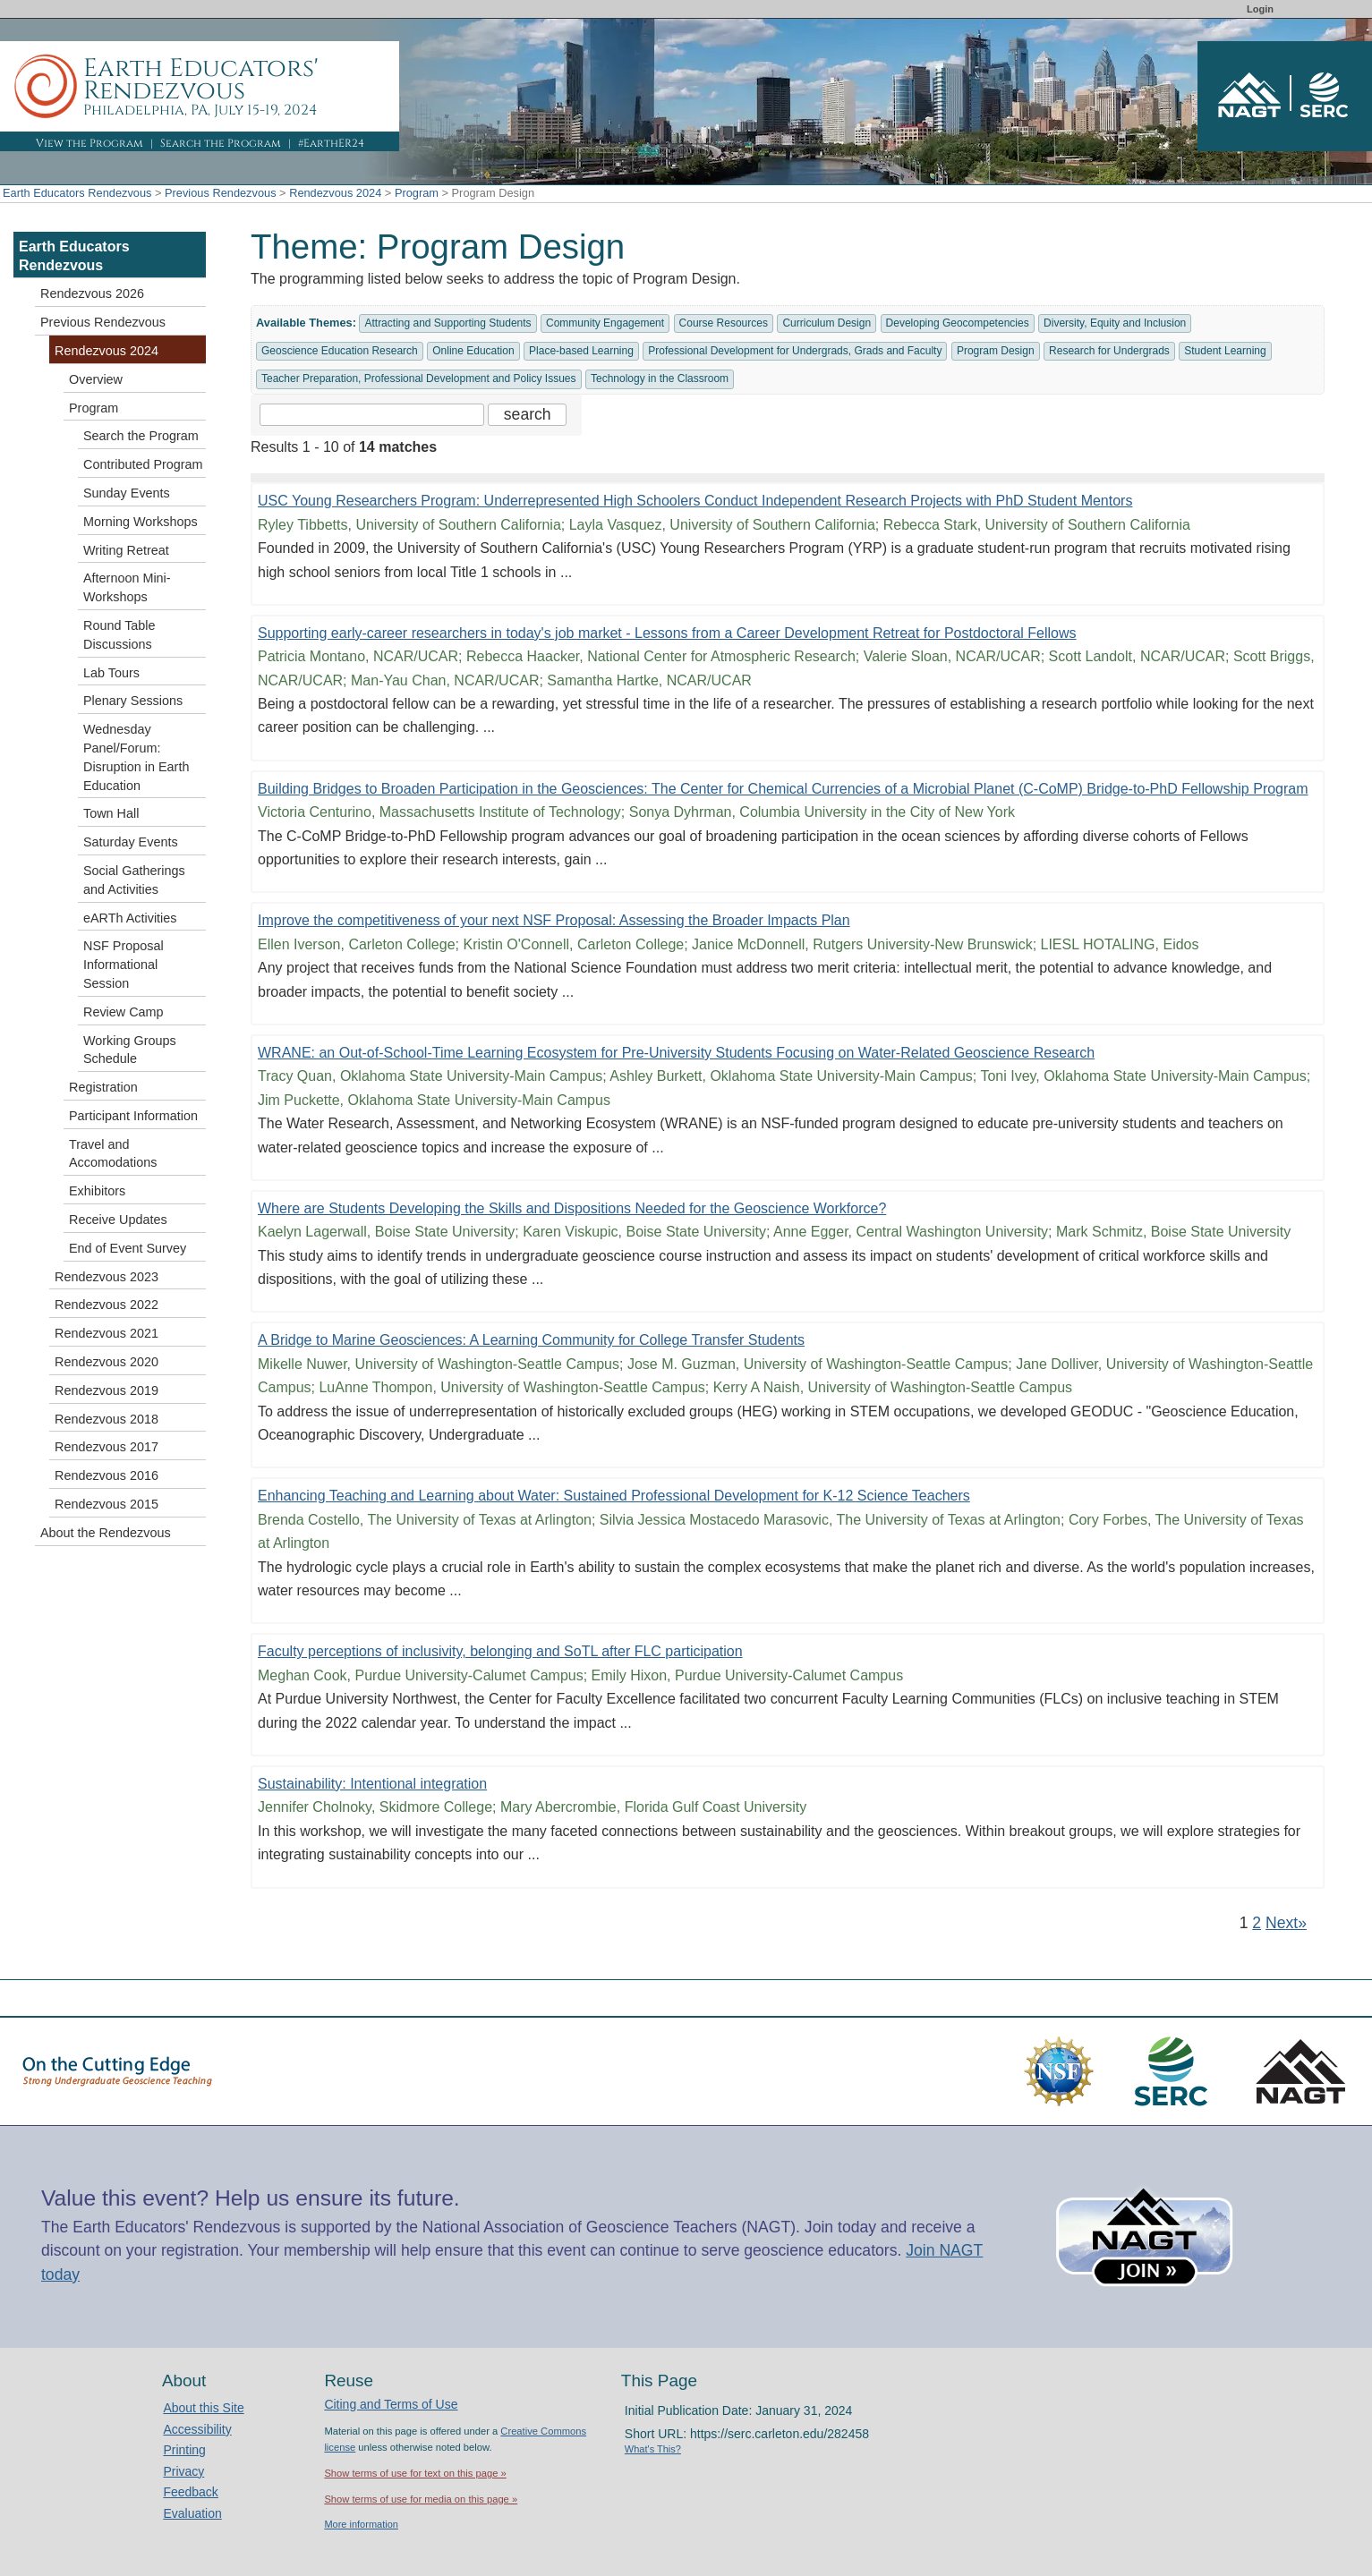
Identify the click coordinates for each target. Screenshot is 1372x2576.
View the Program (89, 143)
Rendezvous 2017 (106, 1447)
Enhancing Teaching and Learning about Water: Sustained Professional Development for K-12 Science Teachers (614, 1495)
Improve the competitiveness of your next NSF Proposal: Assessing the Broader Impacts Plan (554, 920)
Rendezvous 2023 (106, 1277)
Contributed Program (143, 464)
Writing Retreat (126, 550)
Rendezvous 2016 (106, 1475)
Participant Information (133, 1116)
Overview (96, 379)
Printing (184, 2450)
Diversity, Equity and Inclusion (1115, 323)
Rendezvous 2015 (106, 1504)
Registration (103, 1087)
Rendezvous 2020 (106, 1362)
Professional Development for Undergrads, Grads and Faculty (795, 350)
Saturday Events (130, 842)
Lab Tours (111, 673)
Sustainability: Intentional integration (372, 1783)
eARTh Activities (130, 918)
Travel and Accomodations (113, 1153)
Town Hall (111, 813)
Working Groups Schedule (129, 1050)
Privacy (183, 2471)
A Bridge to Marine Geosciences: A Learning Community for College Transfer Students (531, 1340)
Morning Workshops (140, 521)
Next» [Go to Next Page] (1286, 1923)
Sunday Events (126, 493)
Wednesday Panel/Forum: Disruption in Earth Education (136, 757)
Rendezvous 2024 (335, 193)
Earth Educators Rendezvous (77, 193)
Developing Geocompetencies (957, 323)
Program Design (996, 350)
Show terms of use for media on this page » (420, 2499)
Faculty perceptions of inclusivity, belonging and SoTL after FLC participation (500, 1651)
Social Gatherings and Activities (134, 880)
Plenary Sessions (133, 700)
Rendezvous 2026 (92, 293)
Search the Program (220, 143)
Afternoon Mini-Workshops (127, 587)
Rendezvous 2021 (106, 1333)
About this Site (203, 2408)
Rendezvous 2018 (106, 1419)
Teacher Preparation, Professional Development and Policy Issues (418, 378)
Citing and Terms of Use (390, 2404)
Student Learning (1224, 350)
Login (1260, 9)
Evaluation (192, 2513)
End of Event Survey (127, 1248)
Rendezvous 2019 (106, 1390)
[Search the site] (372, 415)
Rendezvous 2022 (106, 1304)
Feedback (190, 2492)
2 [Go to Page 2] (1256, 1923)
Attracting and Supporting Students (447, 323)
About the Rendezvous (105, 1533)
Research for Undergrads (1109, 350)
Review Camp (123, 1012)
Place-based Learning (581, 350)
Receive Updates (118, 1219)
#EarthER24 (331, 143)
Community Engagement (605, 323)
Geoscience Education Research (339, 350)
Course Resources (723, 323)
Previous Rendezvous (220, 193)
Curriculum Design (826, 323)
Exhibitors (97, 1191)
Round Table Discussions (119, 634)
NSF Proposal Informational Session (123, 964)
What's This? (653, 2449)
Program (417, 193)
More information (361, 2524)
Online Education (473, 350)
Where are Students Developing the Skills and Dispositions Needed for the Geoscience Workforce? (572, 1208)
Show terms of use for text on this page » (415, 2473)
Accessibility (197, 2429)
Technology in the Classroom (660, 378)
